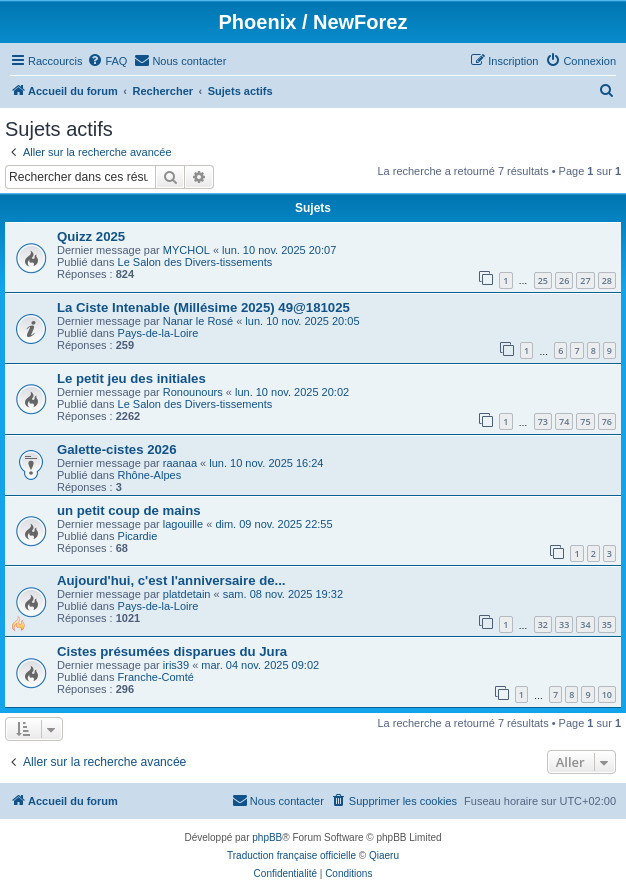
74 (564, 421)
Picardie (138, 536)
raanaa (180, 463)
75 (585, 421)
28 (607, 280)
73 (543, 421)
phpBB (267, 837)
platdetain (187, 594)
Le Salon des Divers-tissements (195, 262)
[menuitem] (107, 61)
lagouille (183, 524)
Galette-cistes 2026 (117, 449)
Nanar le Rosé (198, 321)
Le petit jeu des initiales (131, 378)
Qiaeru (384, 855)
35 (607, 624)
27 (585, 280)
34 (585, 624)
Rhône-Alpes (150, 475)
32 (543, 624)
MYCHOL (186, 250)
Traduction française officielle (291, 855)
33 (564, 624)
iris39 (176, 665)
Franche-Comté (156, 677)
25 (543, 280)
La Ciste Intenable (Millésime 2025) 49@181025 (203, 307)
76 (607, 421)
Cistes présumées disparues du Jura (172, 651)
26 (564, 280)
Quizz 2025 (91, 236)
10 (607, 694)
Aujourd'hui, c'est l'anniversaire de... (171, 580)
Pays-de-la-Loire (158, 333)
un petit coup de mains (129, 510)
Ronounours (193, 392)
